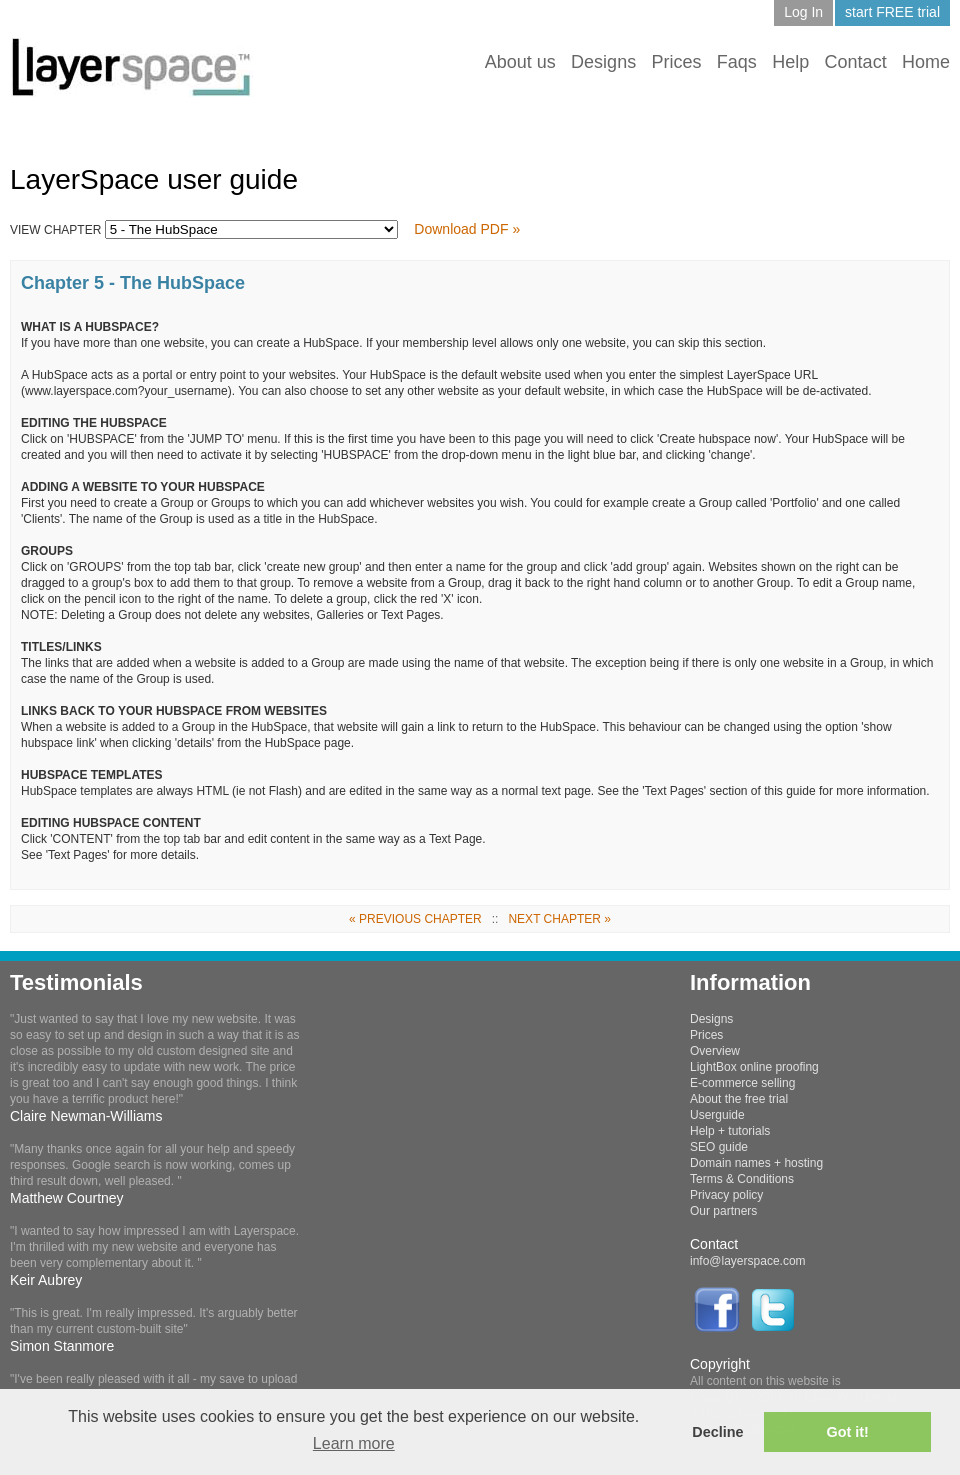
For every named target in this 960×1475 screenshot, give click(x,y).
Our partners (723, 1211)
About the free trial (739, 1099)
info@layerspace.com (748, 1261)
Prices (676, 62)
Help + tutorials (730, 1131)
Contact (856, 62)
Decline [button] (717, 1432)
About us (520, 62)
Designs (603, 62)
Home (926, 62)
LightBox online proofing (754, 1067)
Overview (715, 1051)
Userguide (717, 1115)
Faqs (737, 62)
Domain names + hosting (756, 1163)
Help (790, 62)
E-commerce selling (742, 1083)
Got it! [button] (848, 1432)
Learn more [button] (354, 1443)
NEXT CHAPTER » (559, 919)
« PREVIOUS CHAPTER (415, 919)
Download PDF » (467, 229)
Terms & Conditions (742, 1179)
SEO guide (719, 1147)
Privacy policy (726, 1195)
